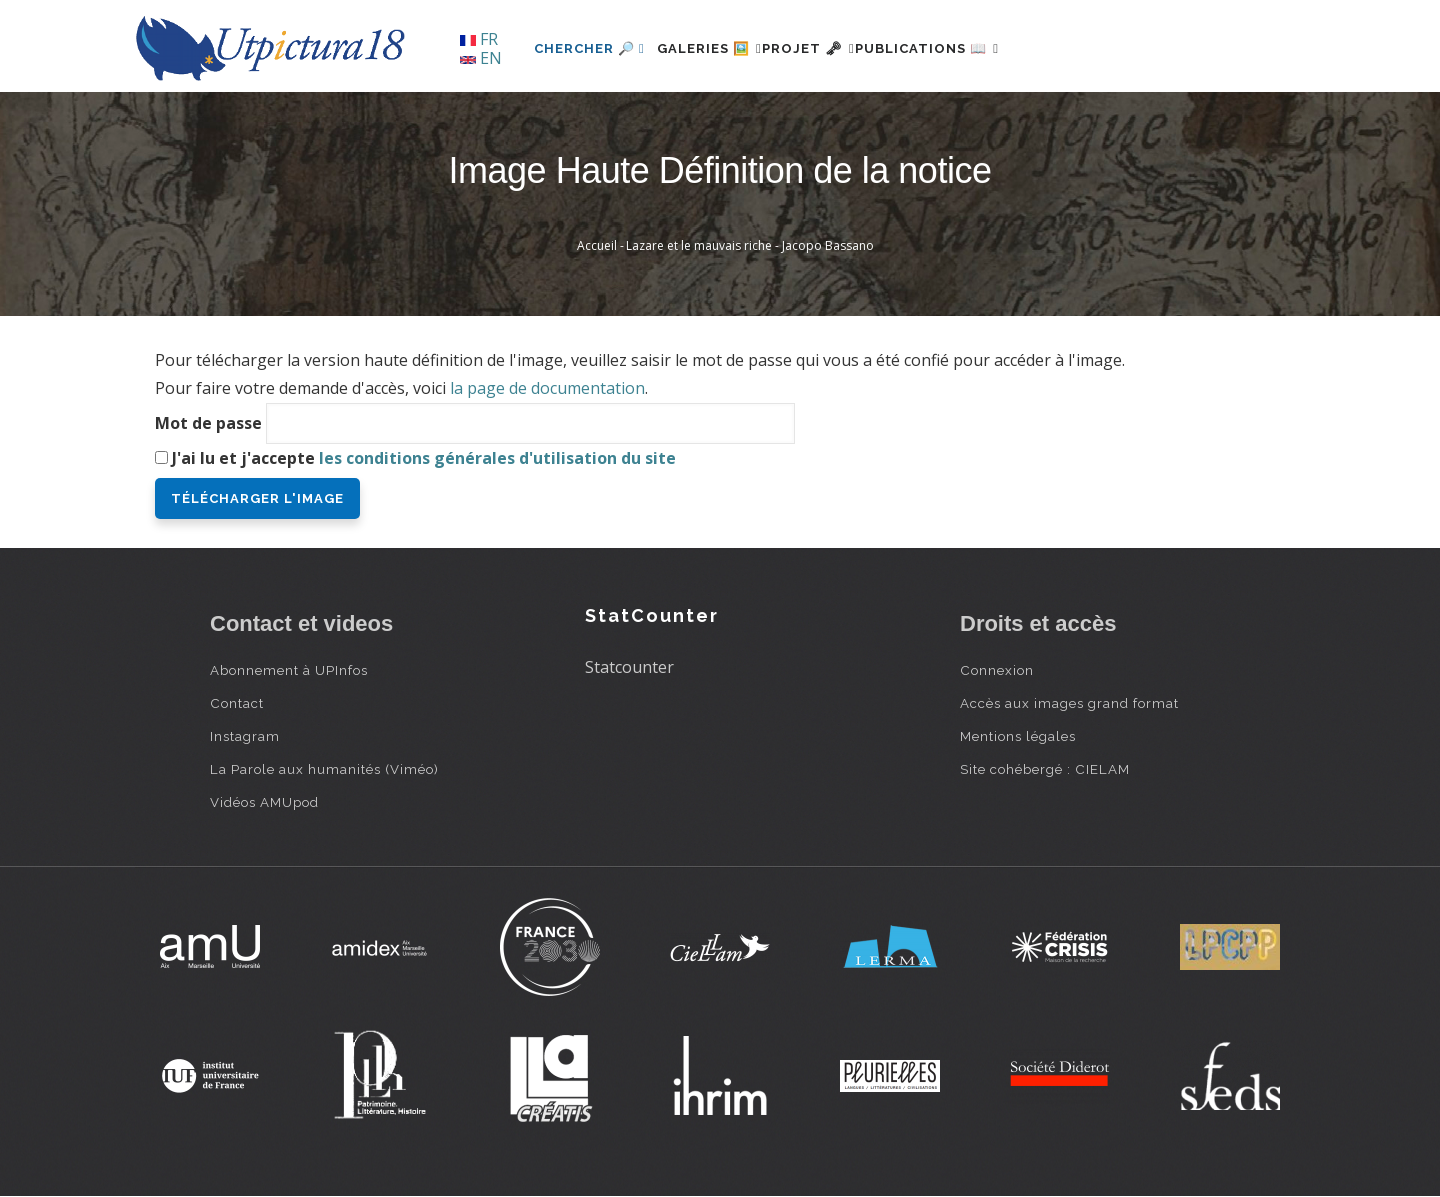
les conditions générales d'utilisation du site (497, 458)
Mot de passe (208, 423)
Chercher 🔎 (589, 48)
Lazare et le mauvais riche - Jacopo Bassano (750, 245)
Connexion (997, 670)
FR (479, 39)
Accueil (597, 245)
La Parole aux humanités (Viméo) (324, 769)
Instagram (245, 736)
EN (481, 58)
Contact (237, 703)
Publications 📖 (986, 48)
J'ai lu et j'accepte (424, 458)
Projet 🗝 (844, 48)
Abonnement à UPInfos (289, 670)
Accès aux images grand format (1069, 703)
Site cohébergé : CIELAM (1045, 769)
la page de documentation (547, 388)
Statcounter (629, 667)
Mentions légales (1018, 736)
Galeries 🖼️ (721, 48)
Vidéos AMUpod (264, 802)
